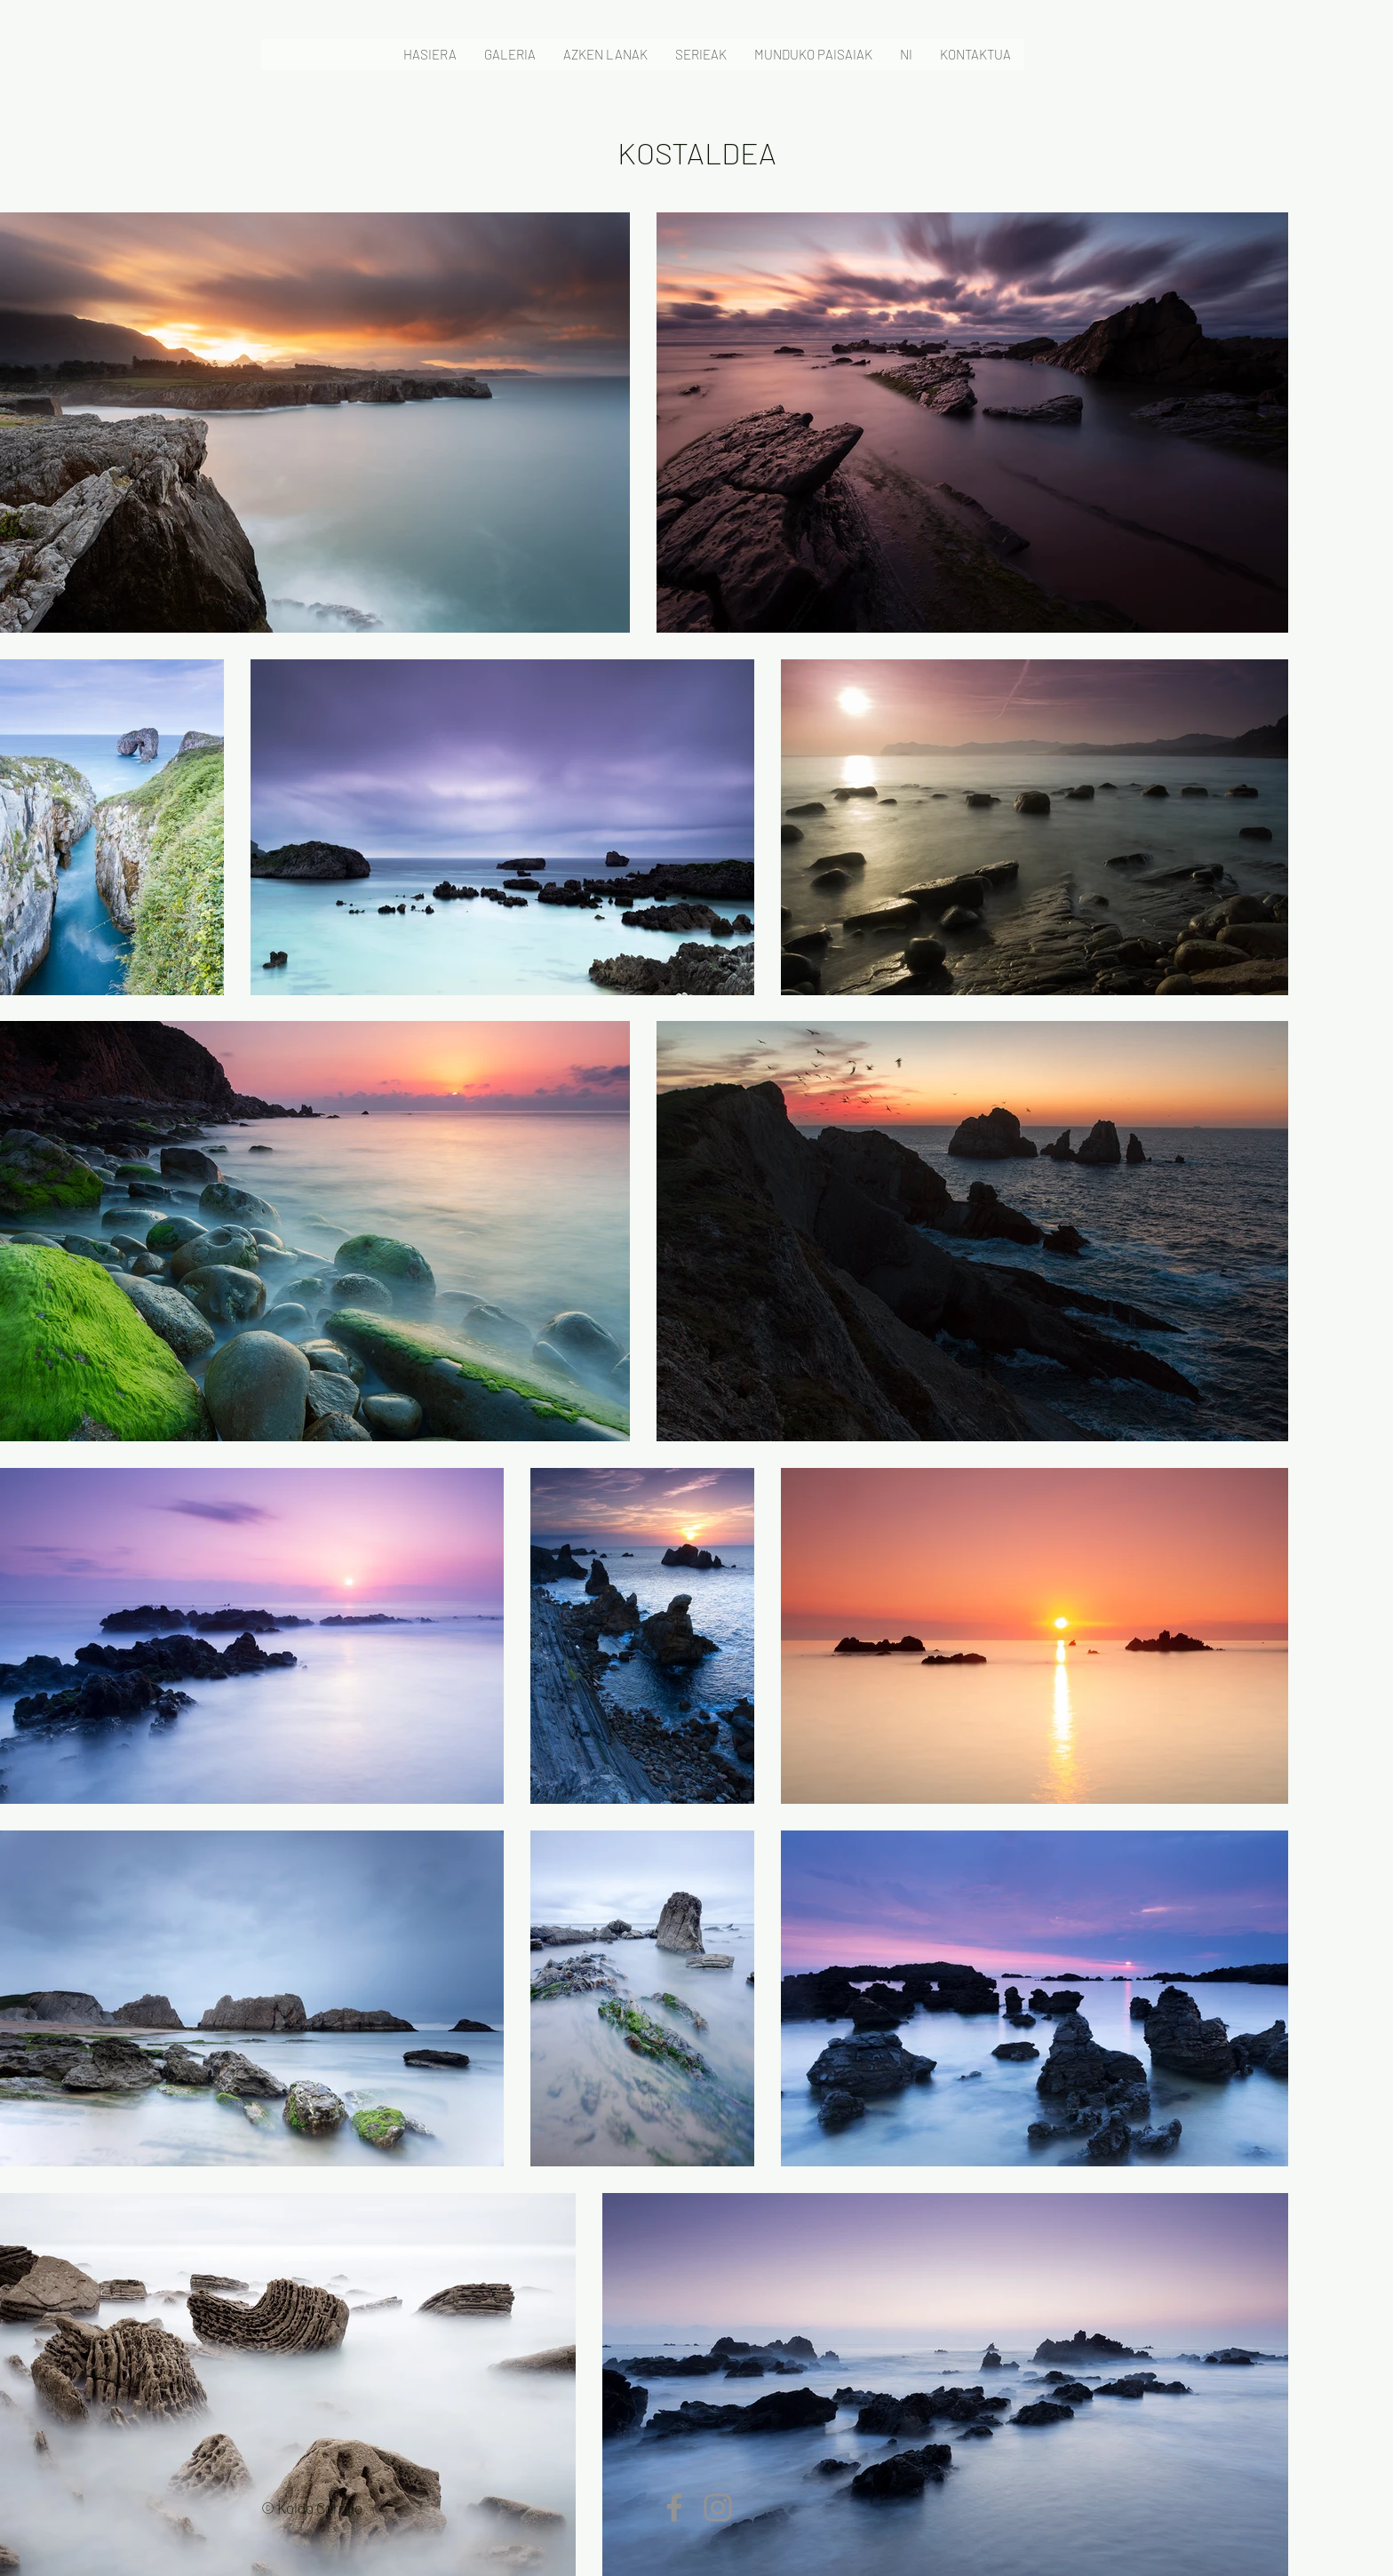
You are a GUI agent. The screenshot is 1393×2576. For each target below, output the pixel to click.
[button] (509, 54)
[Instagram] (717, 2507)
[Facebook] (674, 2507)
